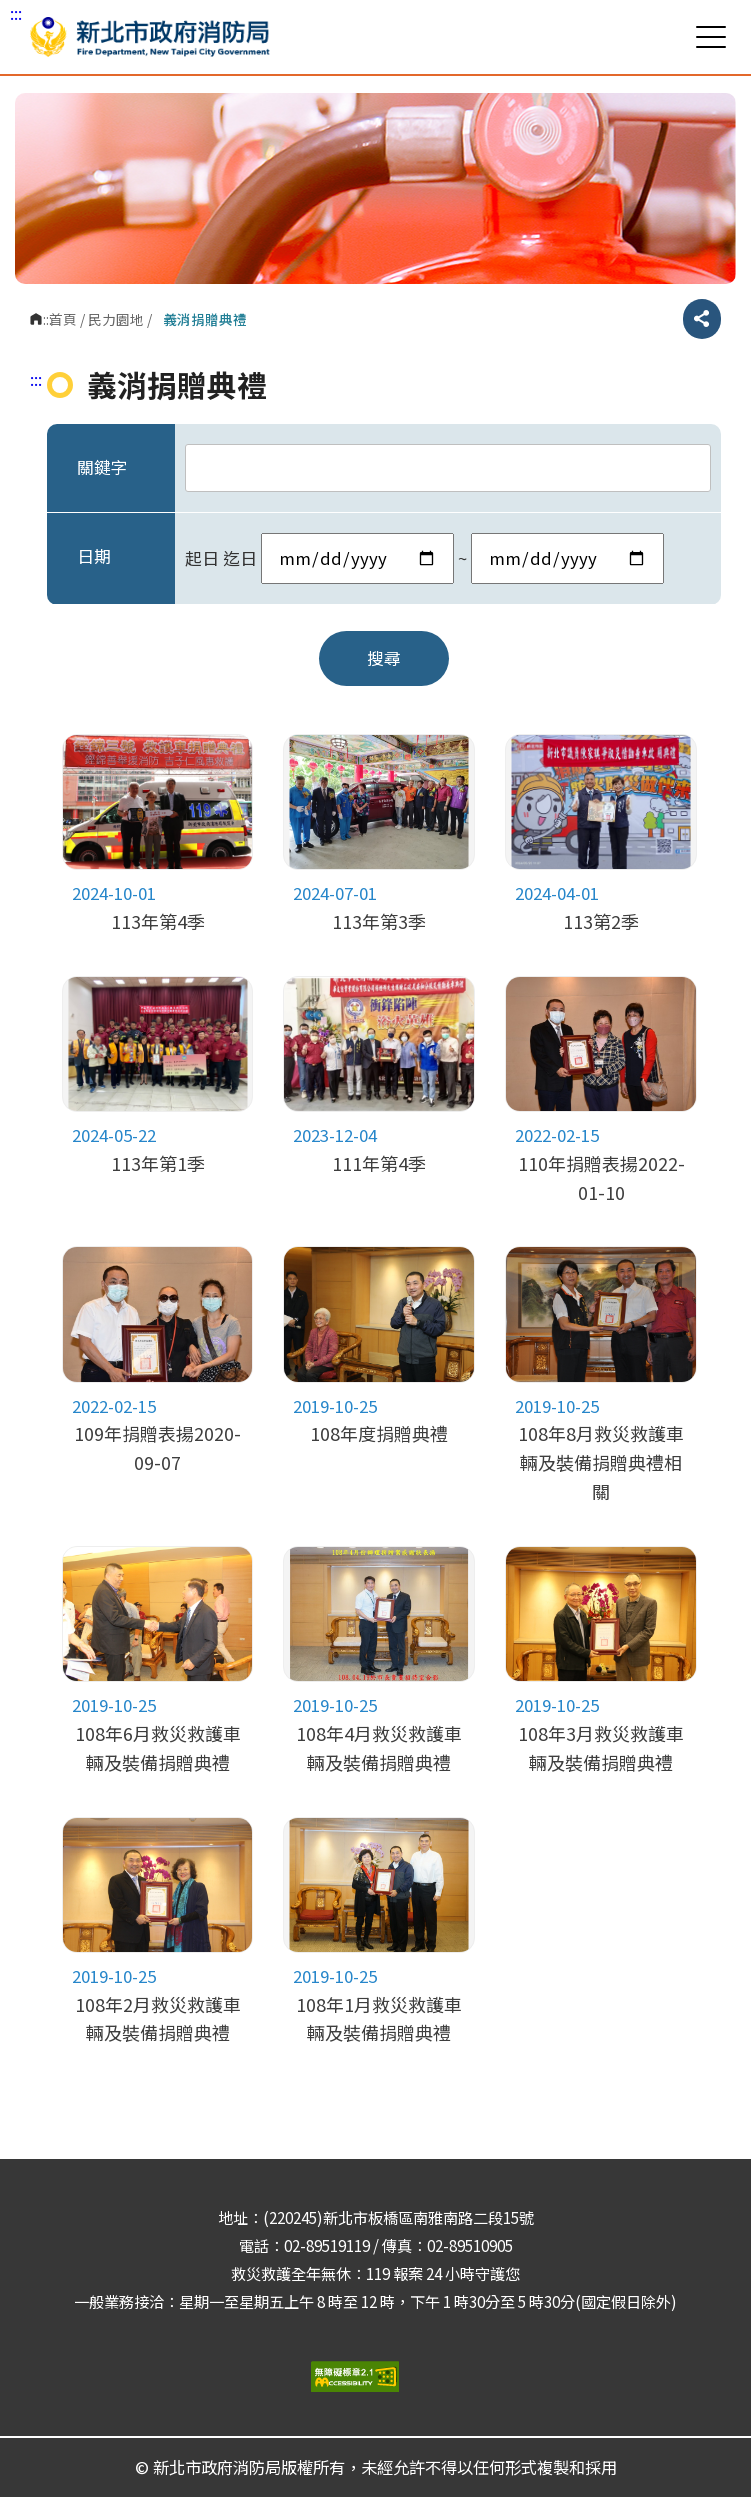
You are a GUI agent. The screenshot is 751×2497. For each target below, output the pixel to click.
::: (16, 13)
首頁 (63, 319)
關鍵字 (102, 467)
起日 (202, 558)
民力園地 (116, 319)
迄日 (240, 558)
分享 (702, 319)
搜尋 (384, 658)
